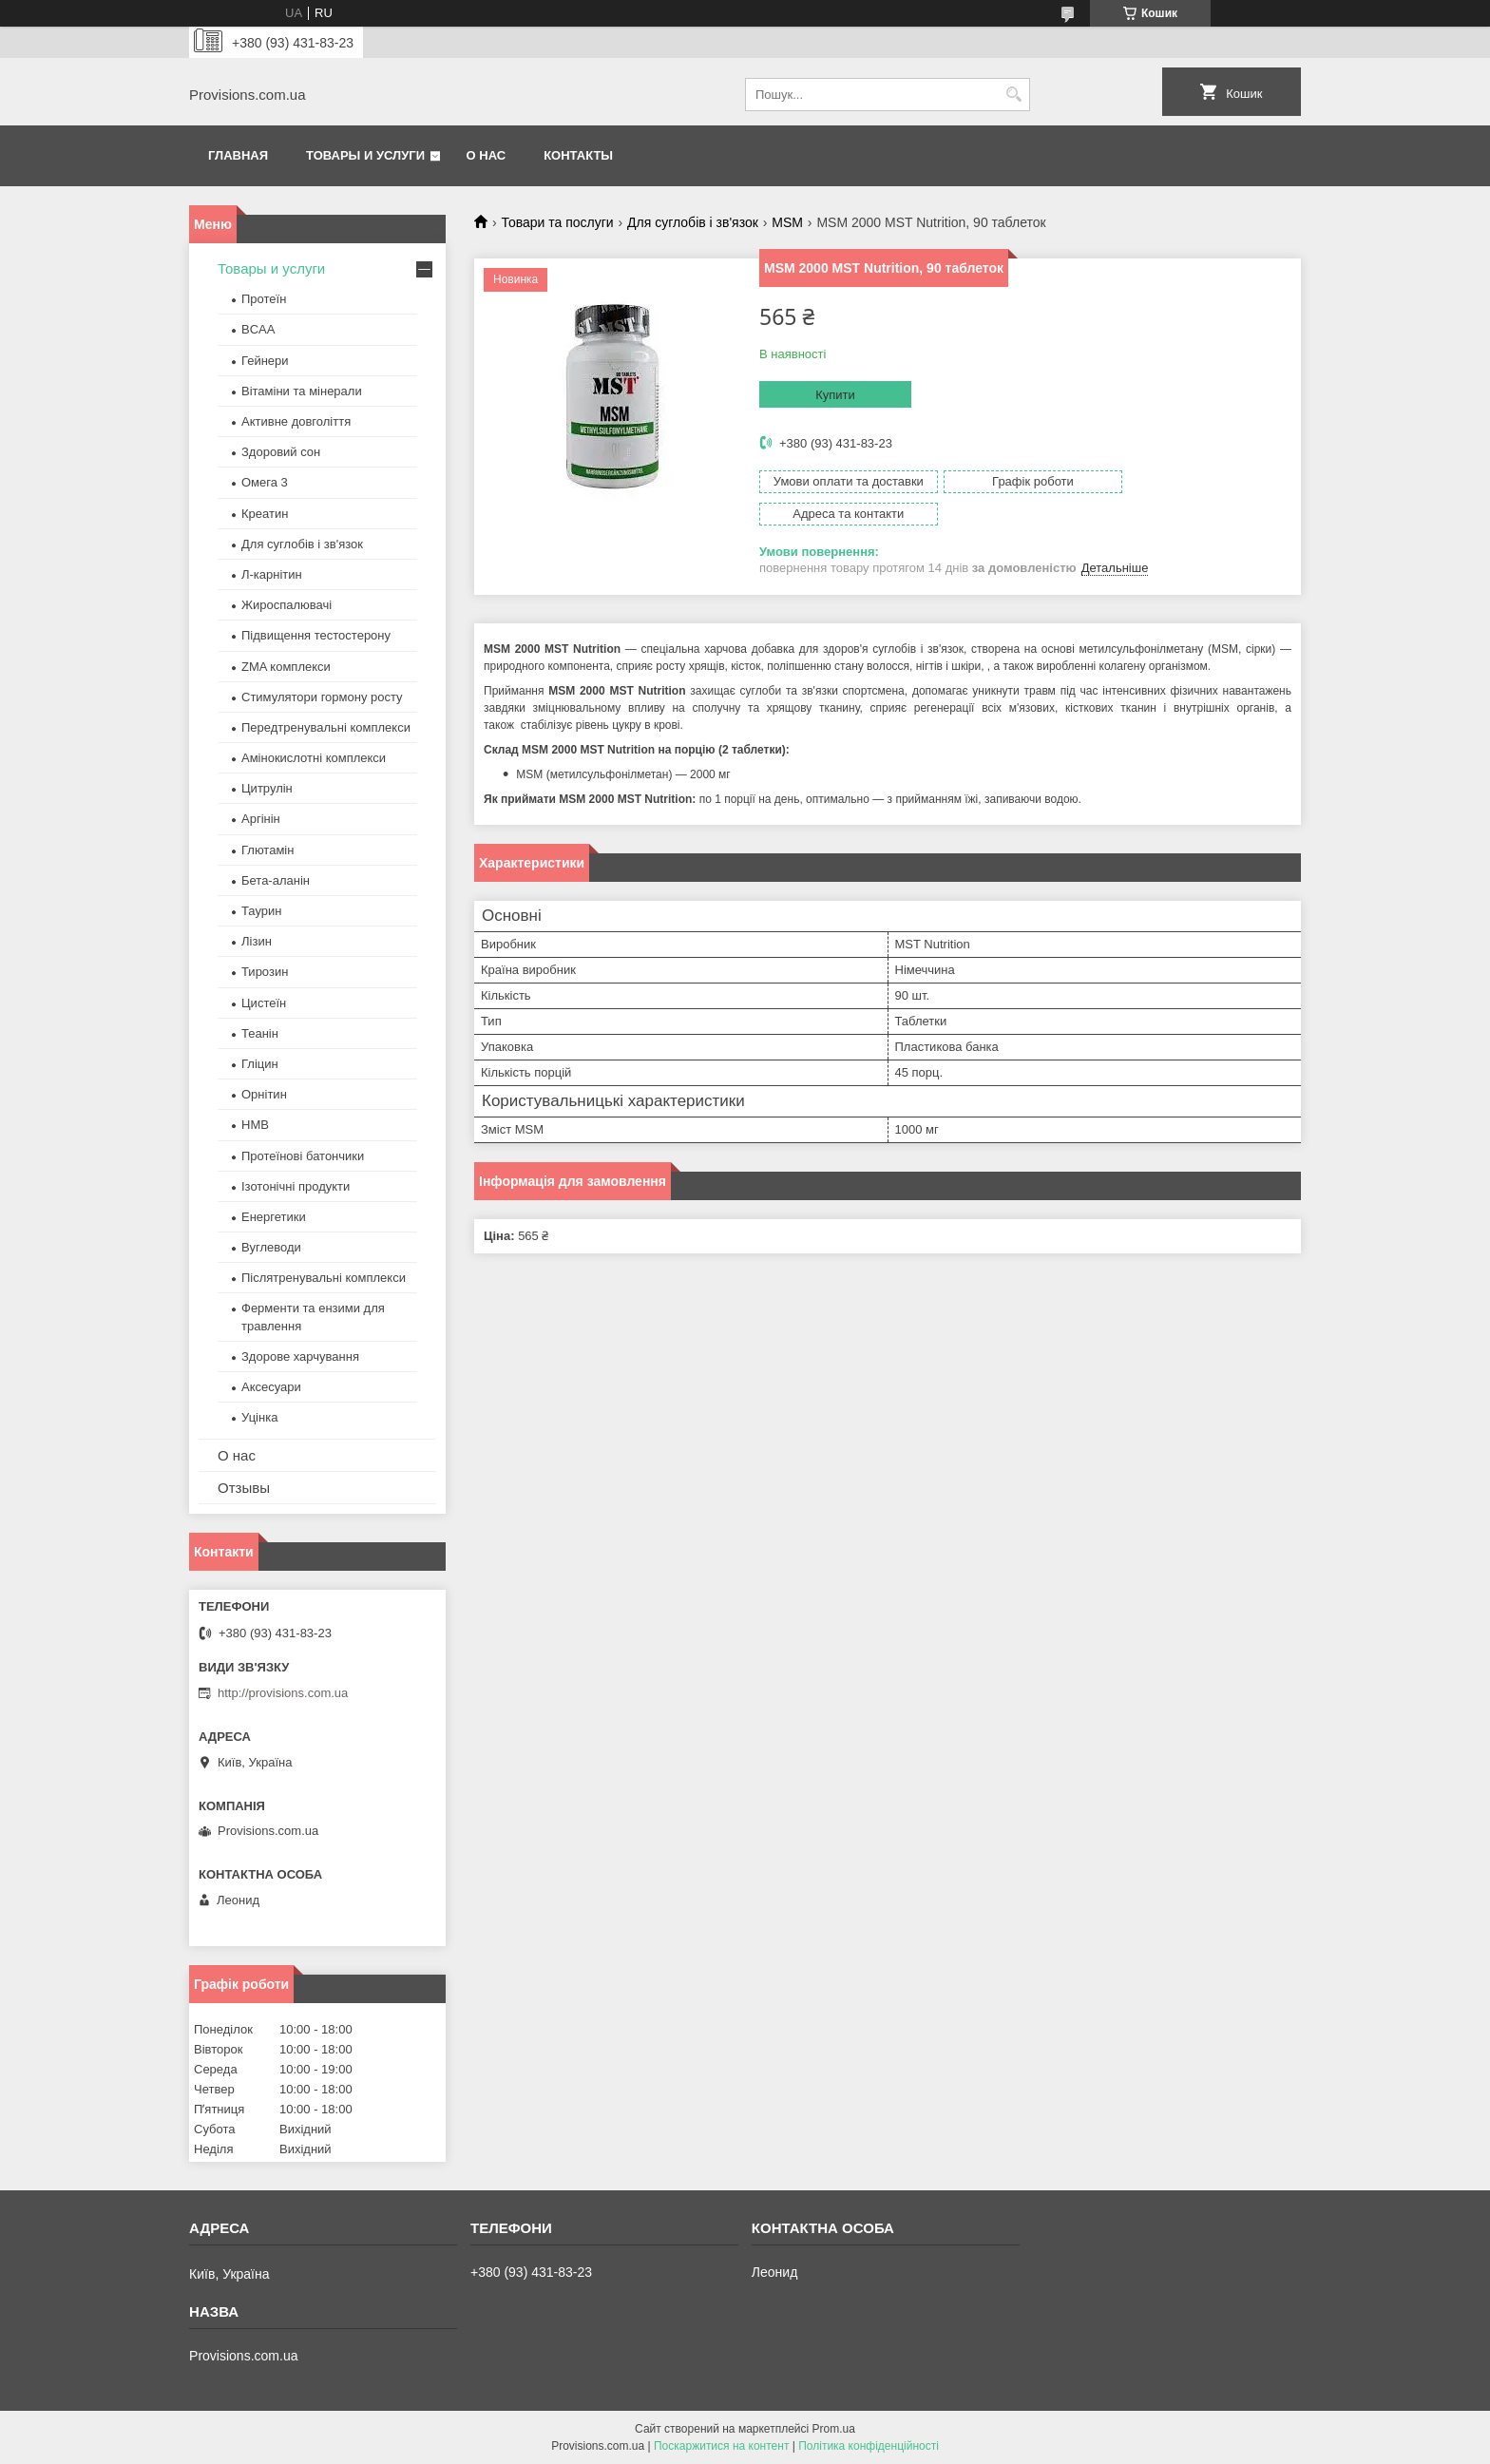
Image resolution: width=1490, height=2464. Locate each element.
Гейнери (265, 360)
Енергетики (273, 1217)
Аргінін (260, 819)
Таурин (261, 911)
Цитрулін (267, 788)
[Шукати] (1013, 94)
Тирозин (264, 972)
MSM (787, 222)
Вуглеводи (271, 1247)
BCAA (258, 329)
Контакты (578, 155)
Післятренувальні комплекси (323, 1277)
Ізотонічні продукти (295, 1186)
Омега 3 (264, 482)
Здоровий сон (280, 452)
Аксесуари (271, 1387)
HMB (255, 1124)
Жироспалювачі (286, 605)
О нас (486, 155)
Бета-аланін (275, 880)
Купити (835, 395)
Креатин (264, 513)
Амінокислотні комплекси (313, 758)
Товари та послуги (557, 222)
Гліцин (259, 1064)
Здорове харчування (300, 1356)
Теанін (259, 1033)
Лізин (256, 941)
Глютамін (267, 850)
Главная (238, 155)
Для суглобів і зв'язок (692, 222)
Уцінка (259, 1417)
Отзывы (244, 1488)
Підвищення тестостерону (316, 635)
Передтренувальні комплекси (326, 727)
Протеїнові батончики (302, 1156)
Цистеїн (263, 1003)
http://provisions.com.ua (283, 1693)
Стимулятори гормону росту (322, 697)
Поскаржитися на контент (721, 2446)
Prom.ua (833, 2428)
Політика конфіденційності (868, 2446)
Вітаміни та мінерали (301, 391)
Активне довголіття (296, 421)
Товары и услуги (365, 155)
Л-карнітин (271, 574)
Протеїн (263, 299)
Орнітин (264, 1094)
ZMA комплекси (286, 666)
